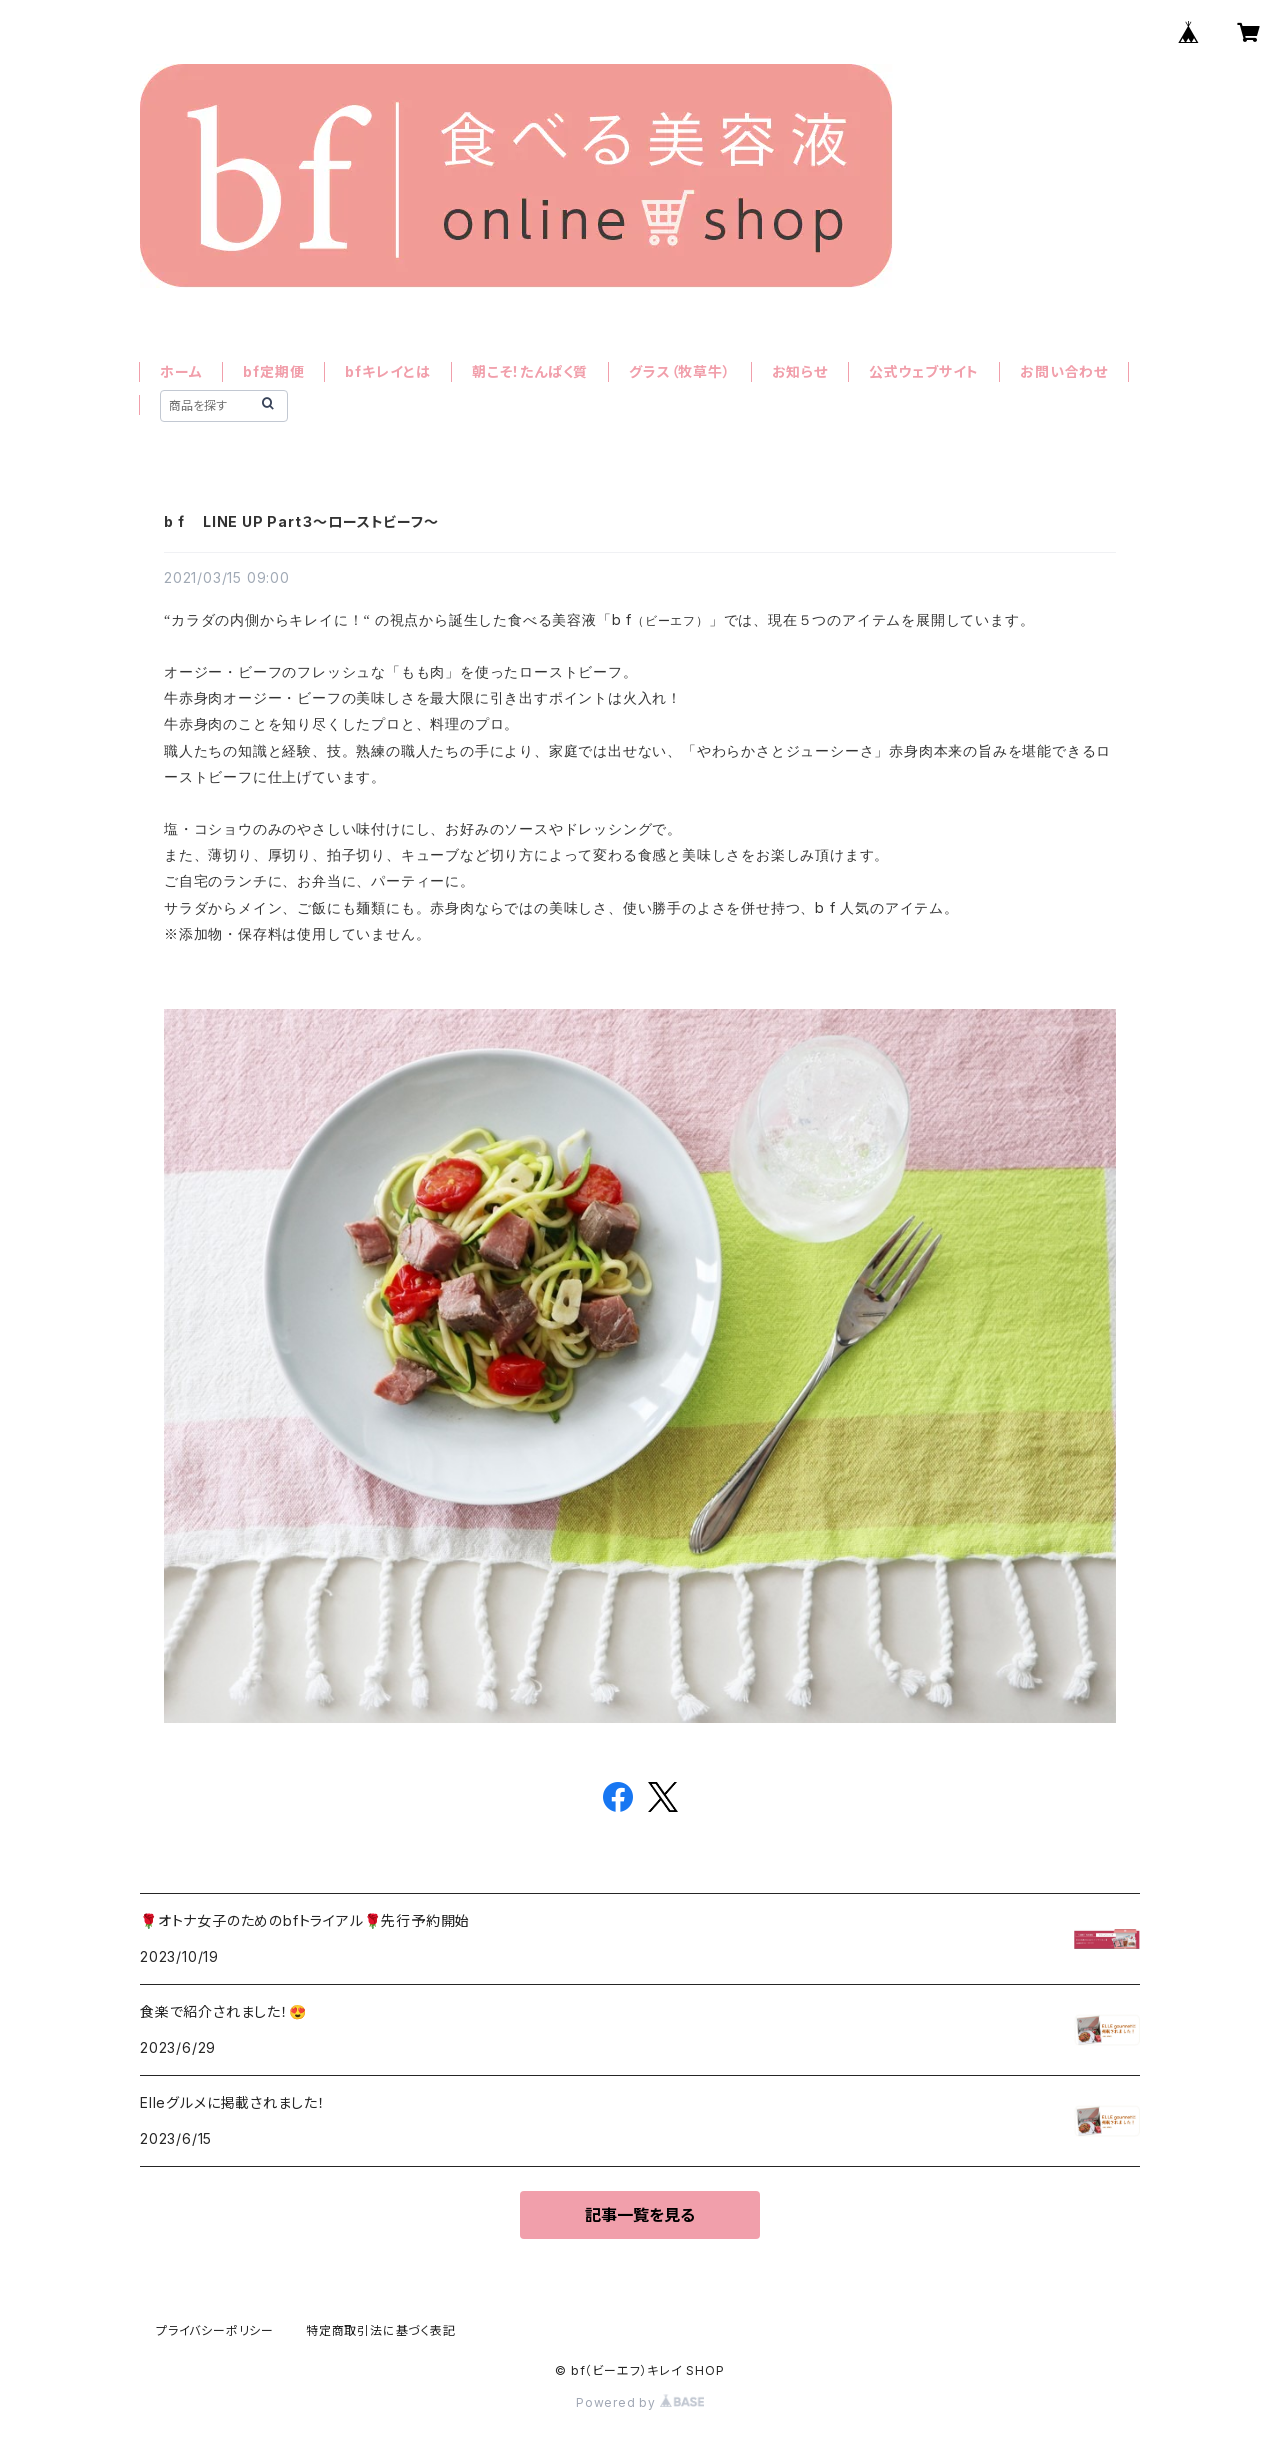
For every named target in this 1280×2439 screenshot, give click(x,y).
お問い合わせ (1064, 371)
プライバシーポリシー (215, 2330)
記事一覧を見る (640, 2215)
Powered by (640, 2402)
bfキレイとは (388, 371)
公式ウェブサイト (924, 371)
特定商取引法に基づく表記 (381, 2330)
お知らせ (800, 371)
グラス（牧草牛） (679, 371)
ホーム (181, 371)
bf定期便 (273, 371)
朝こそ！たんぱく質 (530, 371)
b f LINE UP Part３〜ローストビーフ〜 (301, 521)
